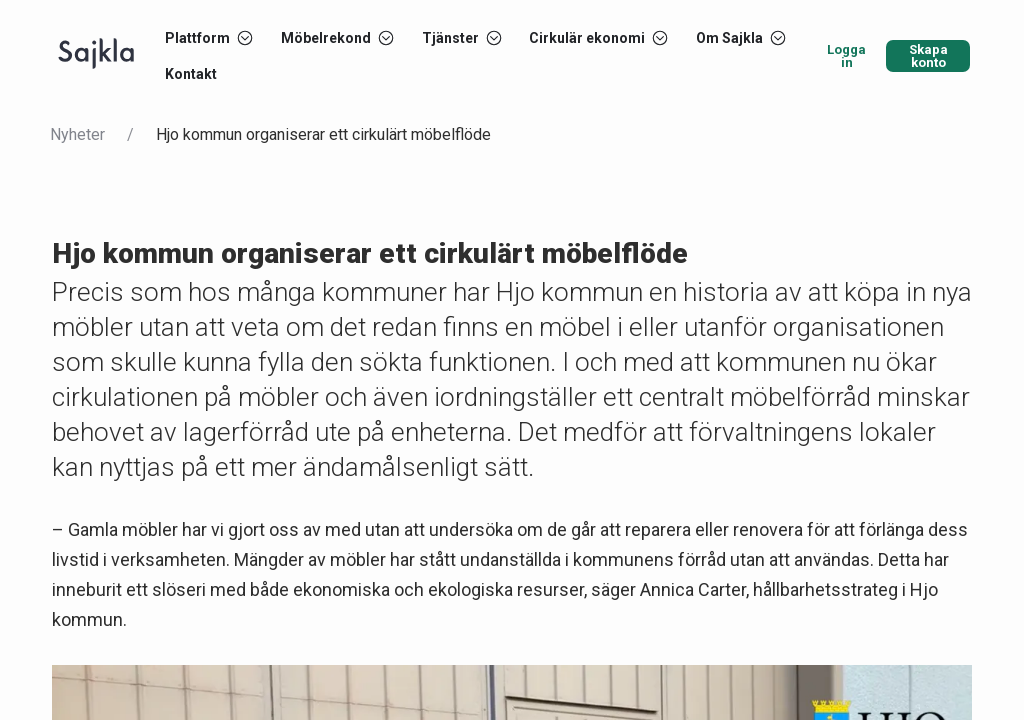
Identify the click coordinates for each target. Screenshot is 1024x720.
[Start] (96, 56)
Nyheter (77, 134)
